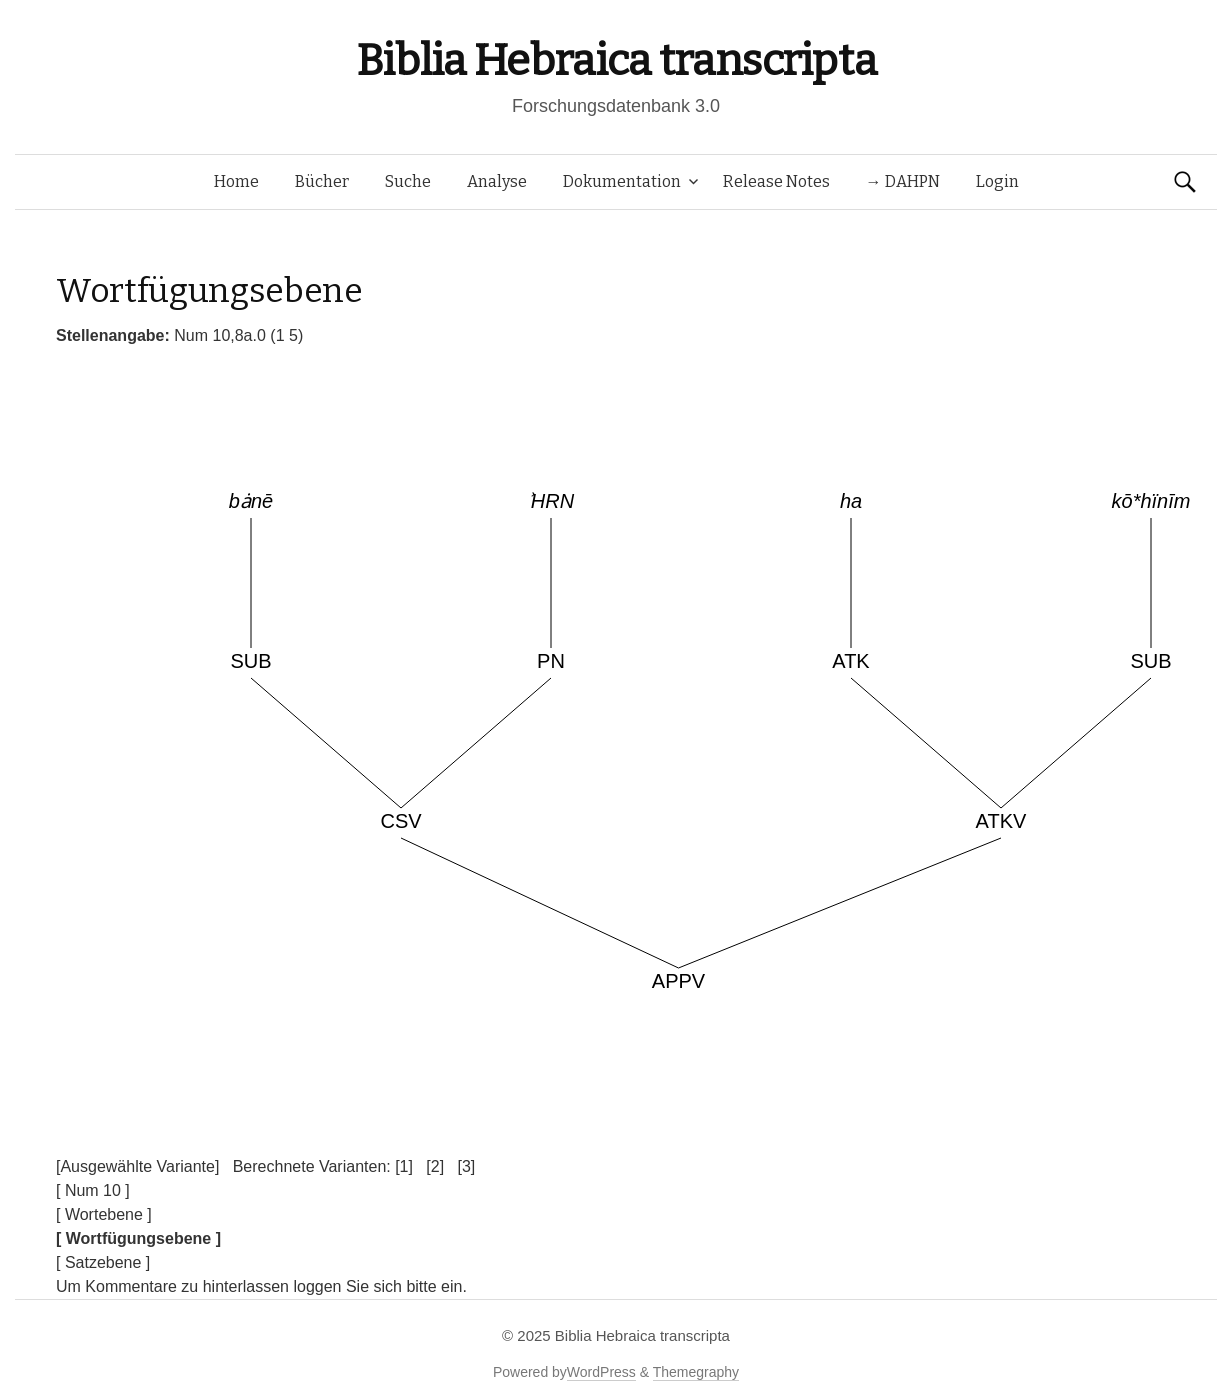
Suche (408, 181)
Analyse (497, 181)
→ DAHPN (903, 181)
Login (997, 181)
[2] (435, 1166)
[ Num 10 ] (93, 1190)
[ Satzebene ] (103, 1262)
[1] (404, 1166)
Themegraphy (696, 1372)
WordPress (601, 1372)
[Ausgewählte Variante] (137, 1166)
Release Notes (776, 181)
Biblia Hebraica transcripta (616, 60)
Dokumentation (622, 181)
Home (236, 181)
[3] (466, 1166)
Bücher (322, 181)
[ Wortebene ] (104, 1214)
